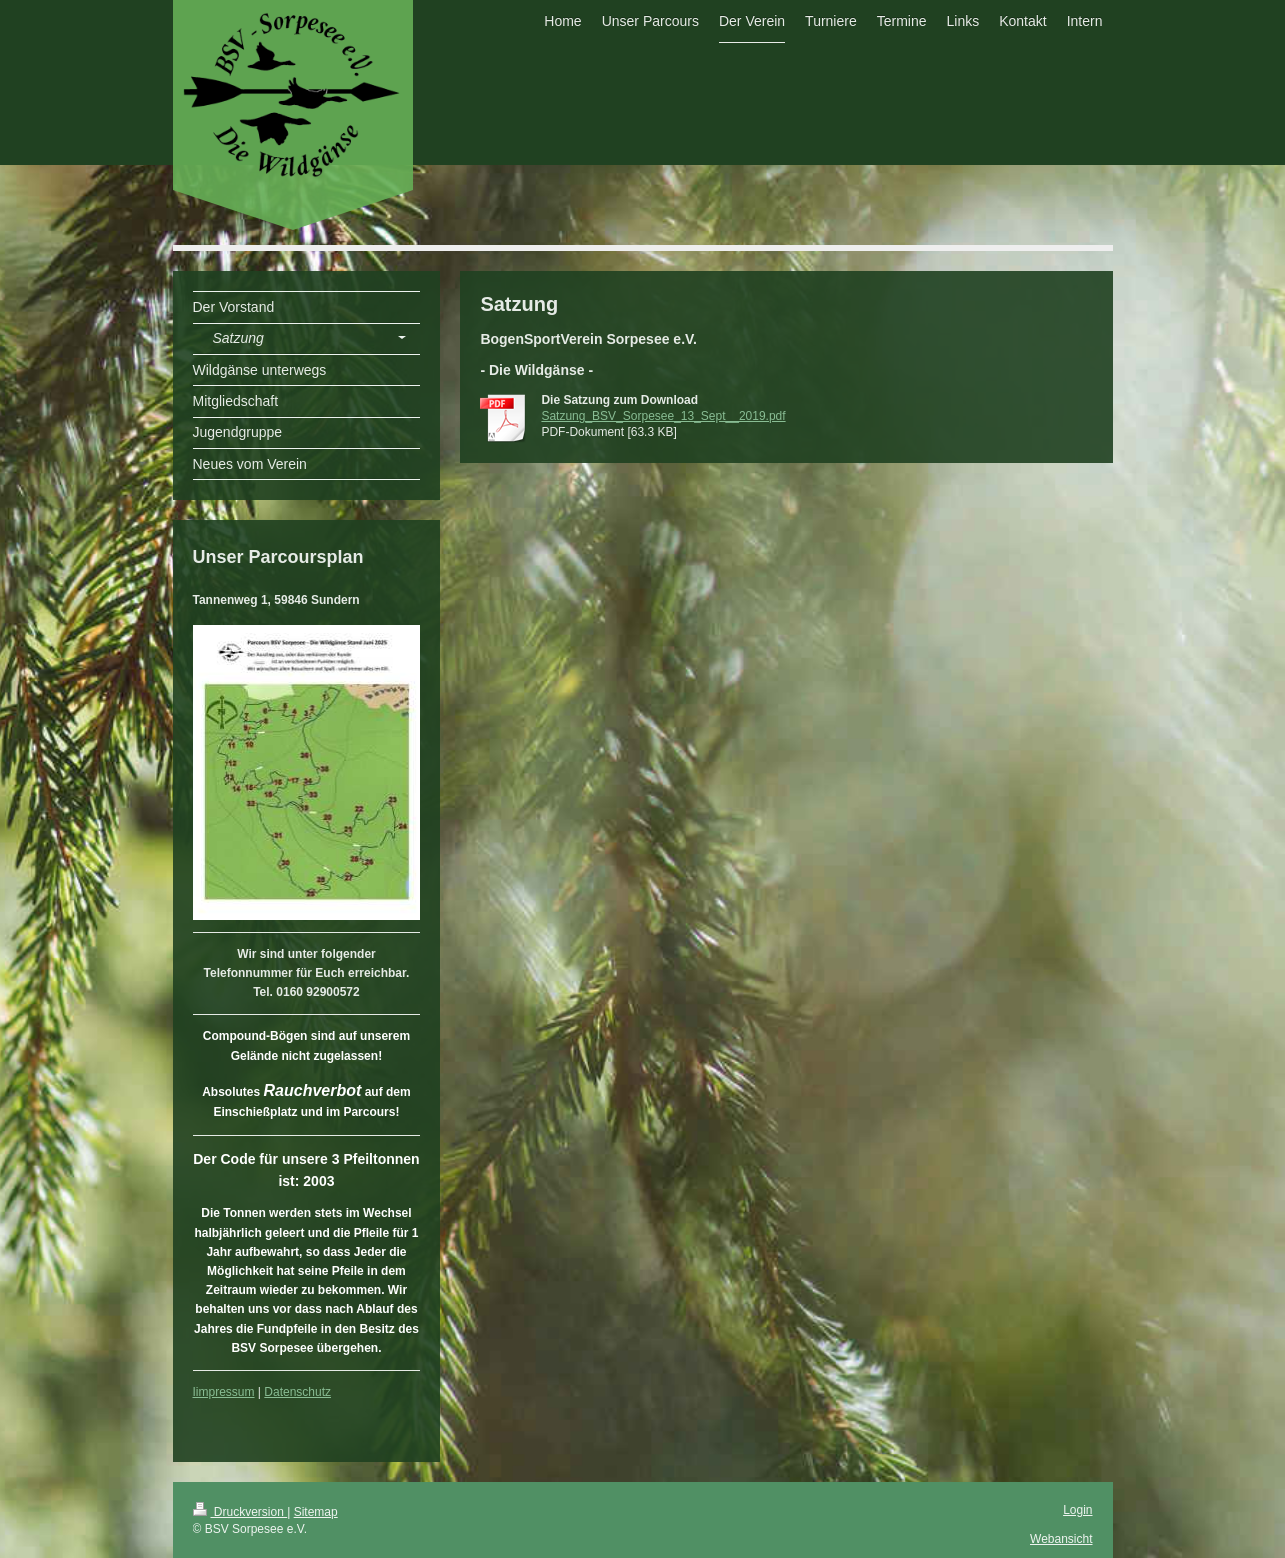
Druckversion (240, 1512)
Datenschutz (297, 1392)
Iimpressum (224, 1392)
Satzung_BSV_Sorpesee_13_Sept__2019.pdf (663, 416)
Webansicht (1061, 1539)
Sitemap (316, 1512)
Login (1077, 1510)
